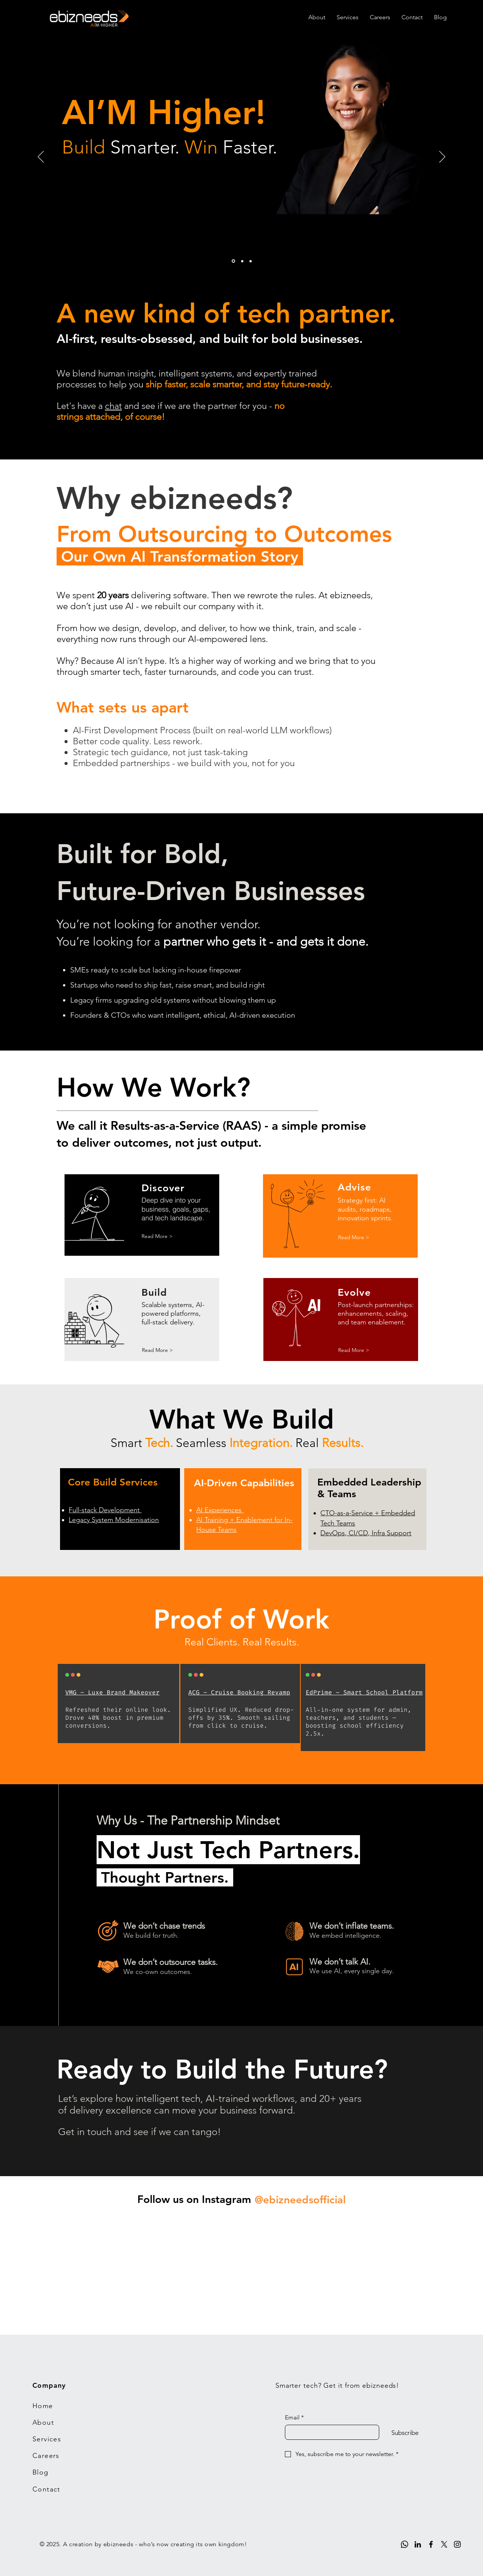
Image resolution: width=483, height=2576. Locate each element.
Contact (46, 2489)
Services (47, 2439)
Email (294, 2417)
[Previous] (41, 157)
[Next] (442, 157)
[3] (250, 261)
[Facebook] (430, 2544)
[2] (242, 261)
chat (113, 405)
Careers (46, 2456)
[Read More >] (157, 1236)
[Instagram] (457, 2544)
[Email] (329, 2432)
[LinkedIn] (417, 2544)
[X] (444, 2544)
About (43, 2422)
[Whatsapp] (404, 2544)
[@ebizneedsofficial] (300, 2199)
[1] (233, 261)
